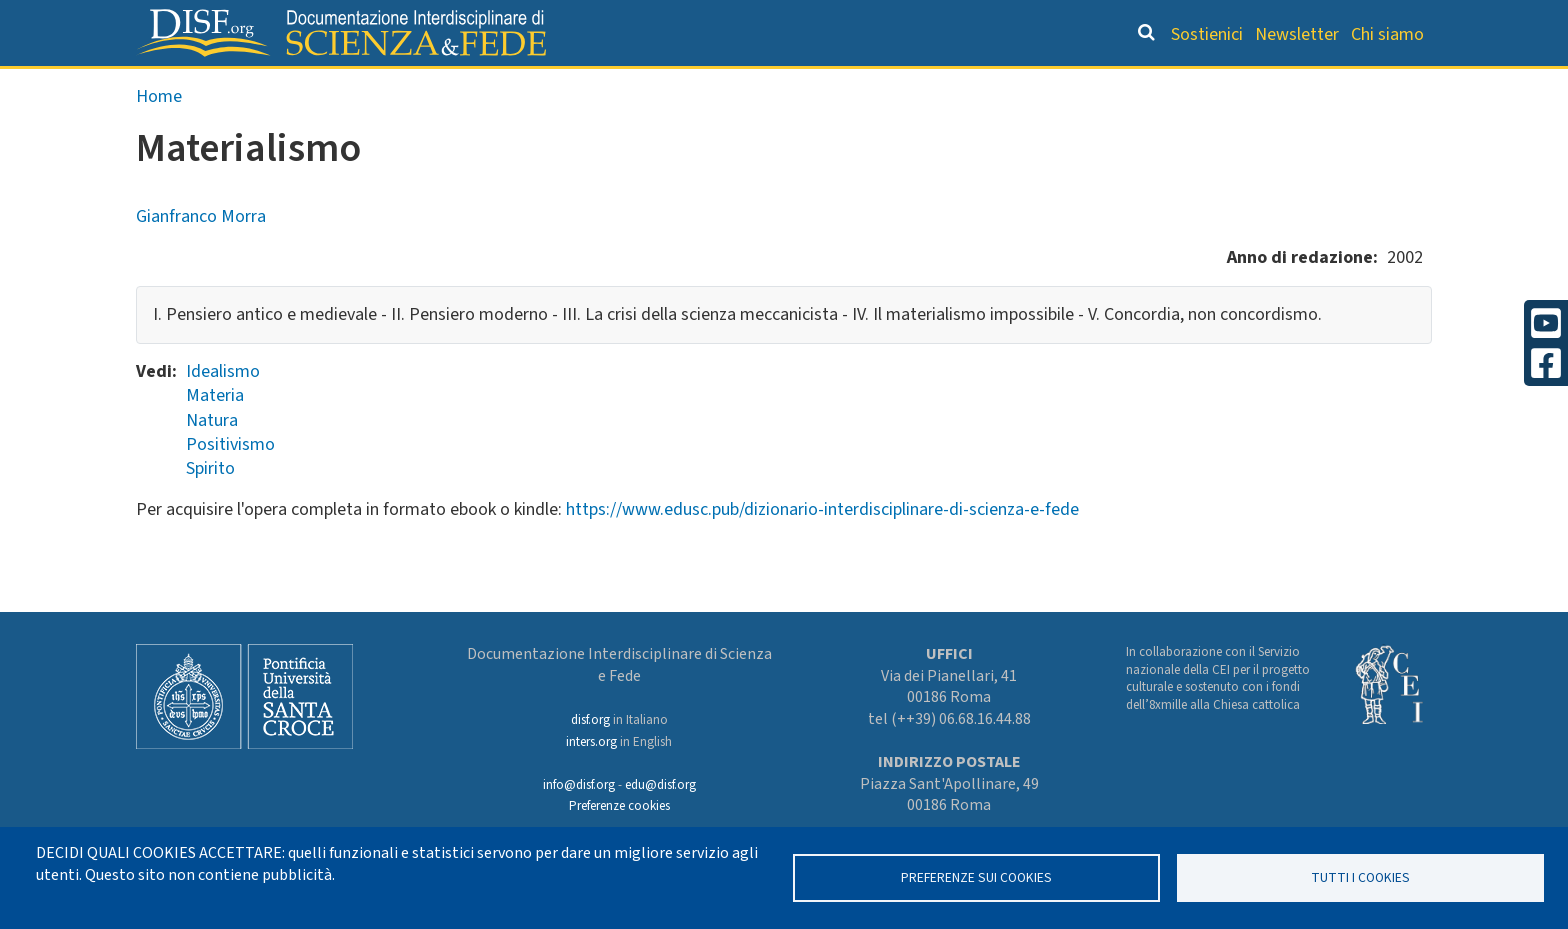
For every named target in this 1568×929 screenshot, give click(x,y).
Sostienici (1207, 34)
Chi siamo (1387, 34)
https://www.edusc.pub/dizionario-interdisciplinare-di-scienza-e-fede (822, 551)
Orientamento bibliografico (774, 86)
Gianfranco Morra (201, 258)
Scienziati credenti (1153, 86)
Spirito (210, 510)
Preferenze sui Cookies (976, 877)
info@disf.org (579, 785)
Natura (212, 462)
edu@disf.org (660, 785)
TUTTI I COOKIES (1360, 877)
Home (159, 138)
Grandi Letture (530, 86)
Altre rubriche (1335, 86)
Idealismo (223, 413)
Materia (215, 437)
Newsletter (1297, 34)
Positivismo (230, 486)
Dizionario (994, 86)
